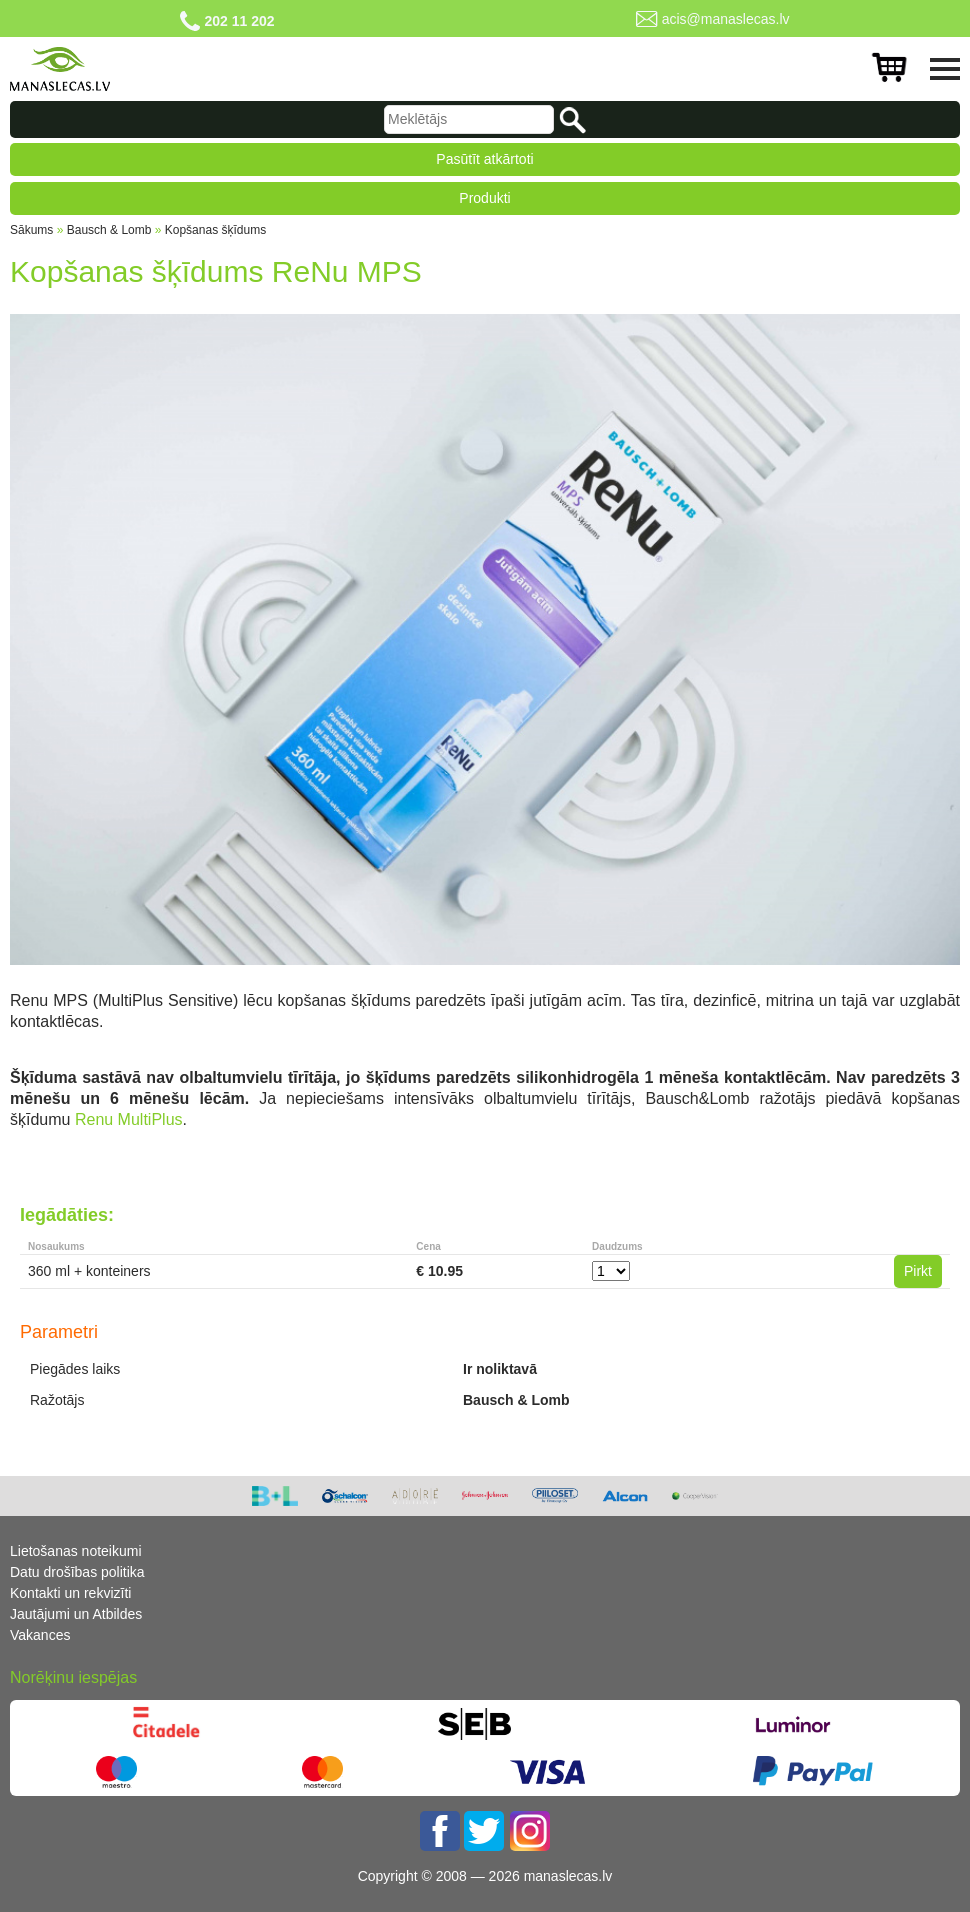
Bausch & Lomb (109, 230)
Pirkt (918, 1271)
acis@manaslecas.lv (726, 19)
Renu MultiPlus (129, 1119)
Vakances (40, 1635)
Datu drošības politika (77, 1572)
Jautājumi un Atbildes (76, 1614)
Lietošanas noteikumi (76, 1551)
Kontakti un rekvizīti (70, 1593)
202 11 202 (239, 21)
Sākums (31, 230)
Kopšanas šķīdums (215, 230)
